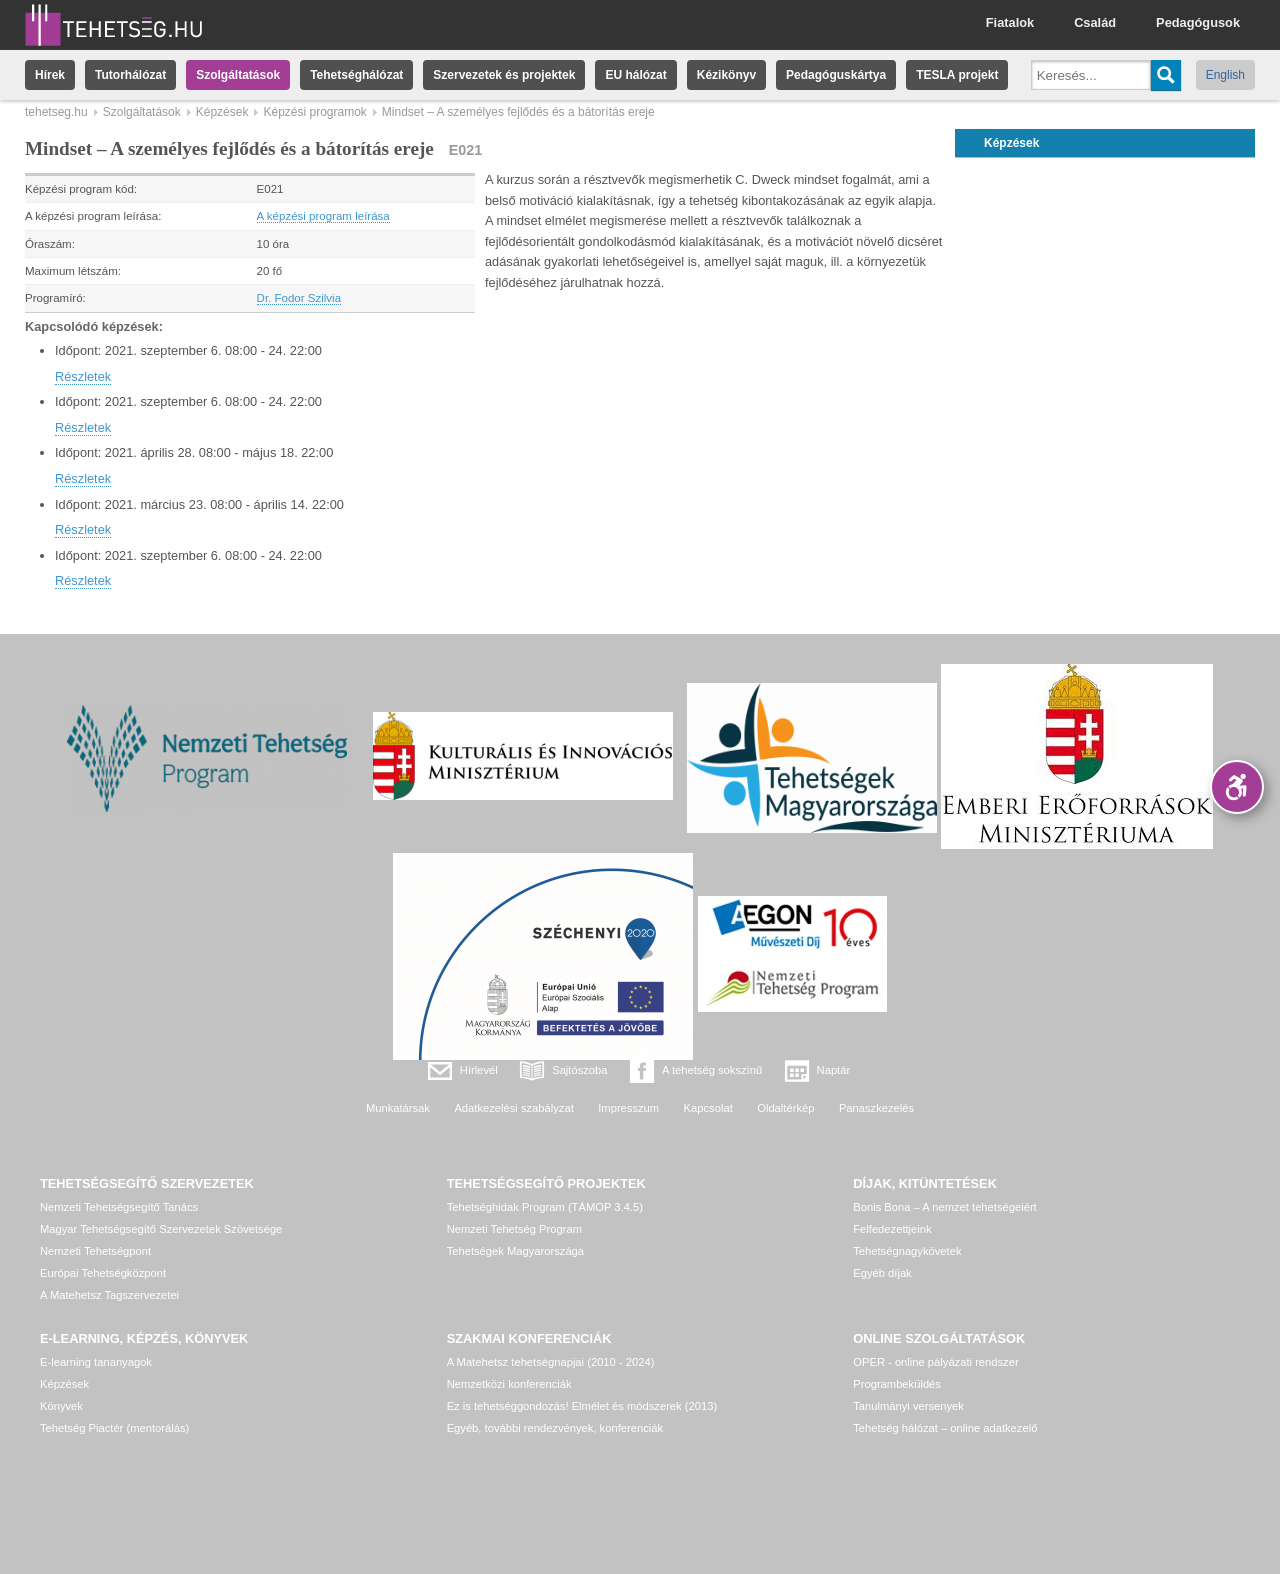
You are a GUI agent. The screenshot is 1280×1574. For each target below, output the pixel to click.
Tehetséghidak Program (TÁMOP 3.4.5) (545, 1207)
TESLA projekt (957, 75)
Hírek (50, 75)
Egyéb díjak (882, 1273)
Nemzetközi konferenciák (509, 1384)
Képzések (222, 112)
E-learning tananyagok (96, 1362)
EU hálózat (635, 75)
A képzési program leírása (323, 216)
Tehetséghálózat (356, 75)
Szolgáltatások (238, 75)
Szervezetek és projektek (504, 75)
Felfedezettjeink (892, 1229)
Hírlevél (479, 1070)
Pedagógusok (1198, 22)
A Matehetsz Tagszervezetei (109, 1295)
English (1225, 75)
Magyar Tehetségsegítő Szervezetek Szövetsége (161, 1229)
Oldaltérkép (785, 1108)
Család (1095, 22)
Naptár (834, 1070)
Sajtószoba (579, 1070)
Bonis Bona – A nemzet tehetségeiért (944, 1207)
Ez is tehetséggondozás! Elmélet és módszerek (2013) (582, 1406)
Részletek (83, 376)
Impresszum (628, 1108)
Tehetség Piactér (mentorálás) (114, 1428)
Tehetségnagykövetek (907, 1251)
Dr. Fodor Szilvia (299, 298)
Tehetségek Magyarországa (515, 1251)
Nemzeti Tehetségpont (95, 1251)
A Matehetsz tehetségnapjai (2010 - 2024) (551, 1362)
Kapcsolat (708, 1108)
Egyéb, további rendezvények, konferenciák (555, 1428)
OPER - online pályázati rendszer (935, 1362)
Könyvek (61, 1406)
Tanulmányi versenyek (908, 1406)
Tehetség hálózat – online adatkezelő (945, 1428)
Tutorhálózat (130, 75)
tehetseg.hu (56, 112)
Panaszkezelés (876, 1108)
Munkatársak (398, 1108)
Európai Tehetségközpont (103, 1273)
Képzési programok (314, 112)
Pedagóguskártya (836, 75)
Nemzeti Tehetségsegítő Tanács (119, 1207)
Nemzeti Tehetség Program (514, 1229)
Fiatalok (1010, 22)
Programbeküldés (897, 1384)
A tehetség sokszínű (712, 1070)
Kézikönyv (726, 75)
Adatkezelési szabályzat (513, 1108)
